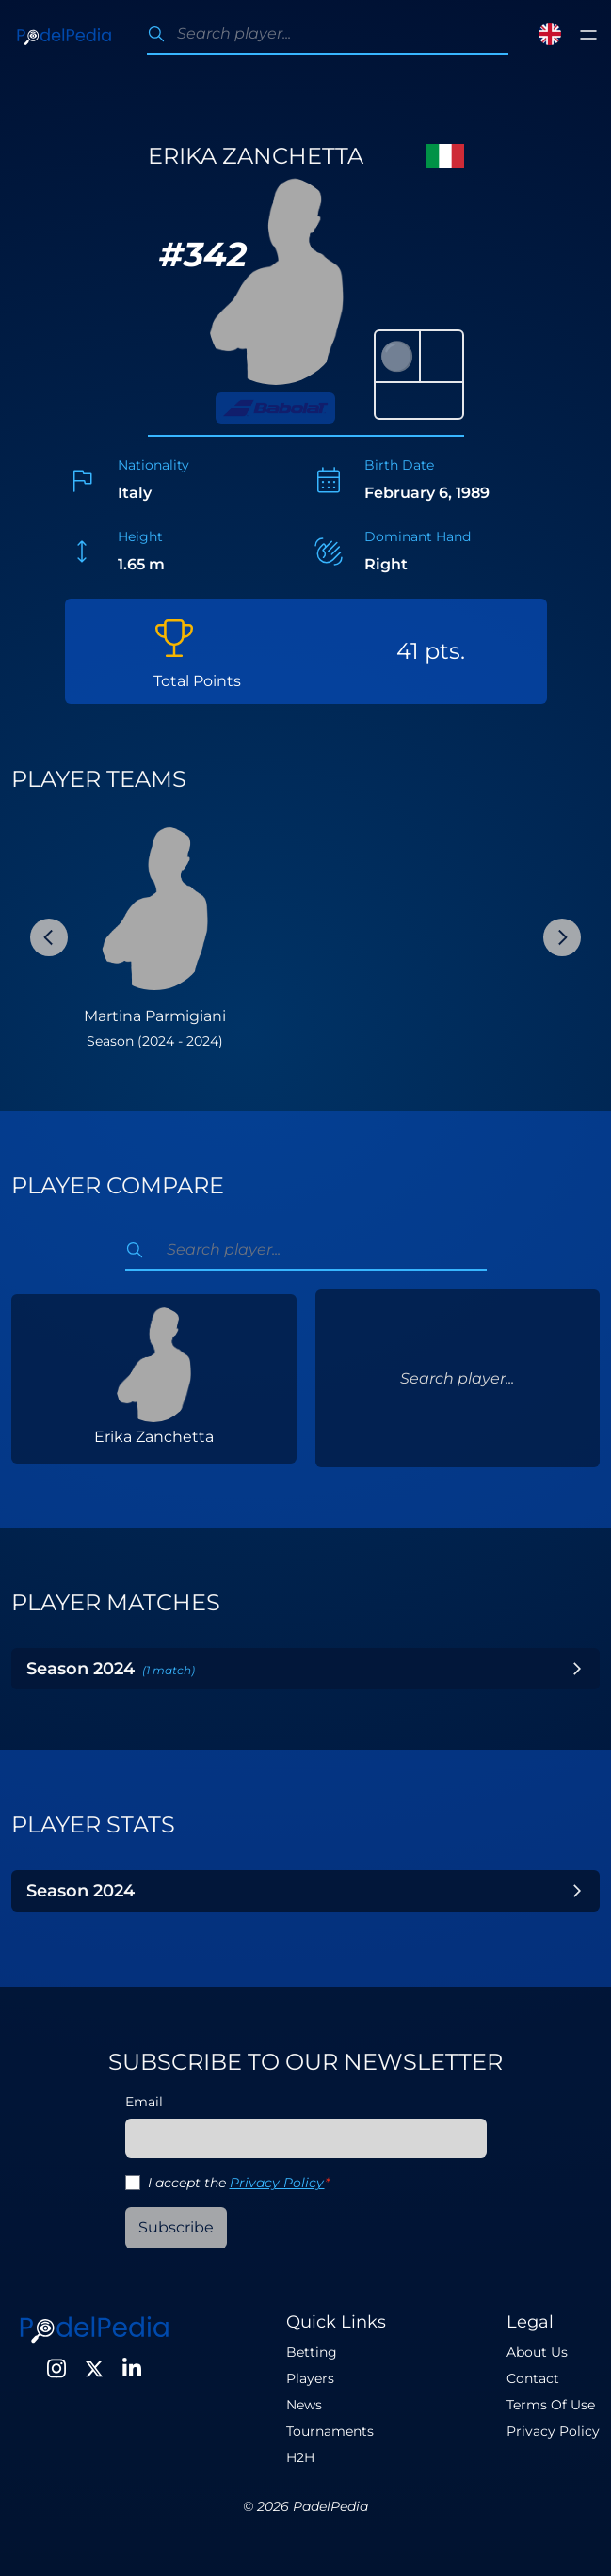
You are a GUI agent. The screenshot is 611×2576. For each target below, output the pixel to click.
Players (310, 2378)
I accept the (239, 2182)
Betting (311, 2352)
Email (144, 2101)
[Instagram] (56, 2369)
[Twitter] (94, 2369)
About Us (537, 2352)
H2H (300, 2457)
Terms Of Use (550, 2404)
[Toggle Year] (577, 1669)
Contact (532, 2378)
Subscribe (176, 2227)
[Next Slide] (562, 937)
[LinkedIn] (131, 2369)
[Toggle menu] (588, 35)
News (304, 2404)
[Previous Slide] (49, 937)
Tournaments (330, 2431)
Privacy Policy (277, 2182)
